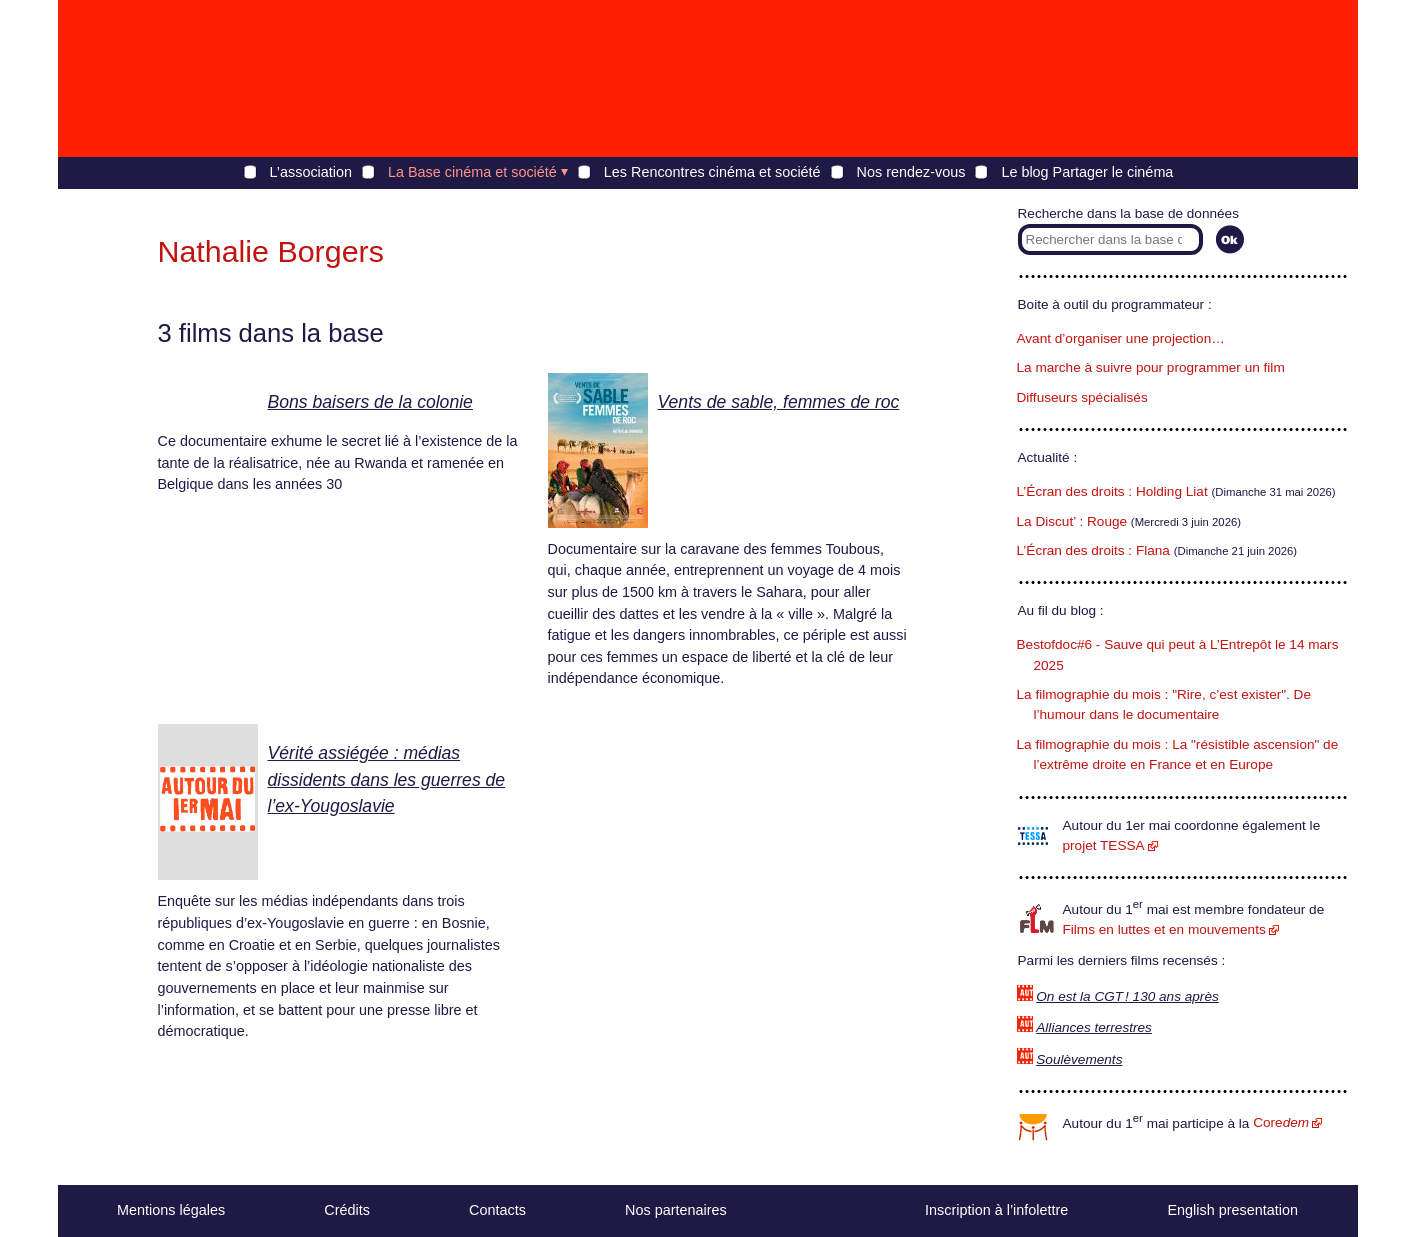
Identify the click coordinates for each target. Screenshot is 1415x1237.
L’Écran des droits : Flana (1093, 550)
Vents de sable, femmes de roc (779, 402)
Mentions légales (171, 1210)
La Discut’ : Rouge (1072, 521)
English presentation (1232, 1210)
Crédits (347, 1210)
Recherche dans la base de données (1128, 213)
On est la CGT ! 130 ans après (1127, 996)
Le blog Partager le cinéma (1087, 172)
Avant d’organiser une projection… (1121, 338)
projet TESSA (1104, 845)
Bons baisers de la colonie (370, 402)
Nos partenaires (676, 1210)
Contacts (497, 1210)
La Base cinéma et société (472, 172)
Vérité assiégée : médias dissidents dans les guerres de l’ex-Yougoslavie (387, 779)
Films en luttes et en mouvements (1164, 929)
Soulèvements (1079, 1059)
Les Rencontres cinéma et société (712, 172)
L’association (311, 172)
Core (1281, 1122)
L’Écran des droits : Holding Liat (1112, 491)
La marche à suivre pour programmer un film (1151, 367)
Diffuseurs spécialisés (1082, 397)
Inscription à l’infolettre (996, 1210)
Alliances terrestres (1094, 1027)
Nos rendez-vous (911, 172)
